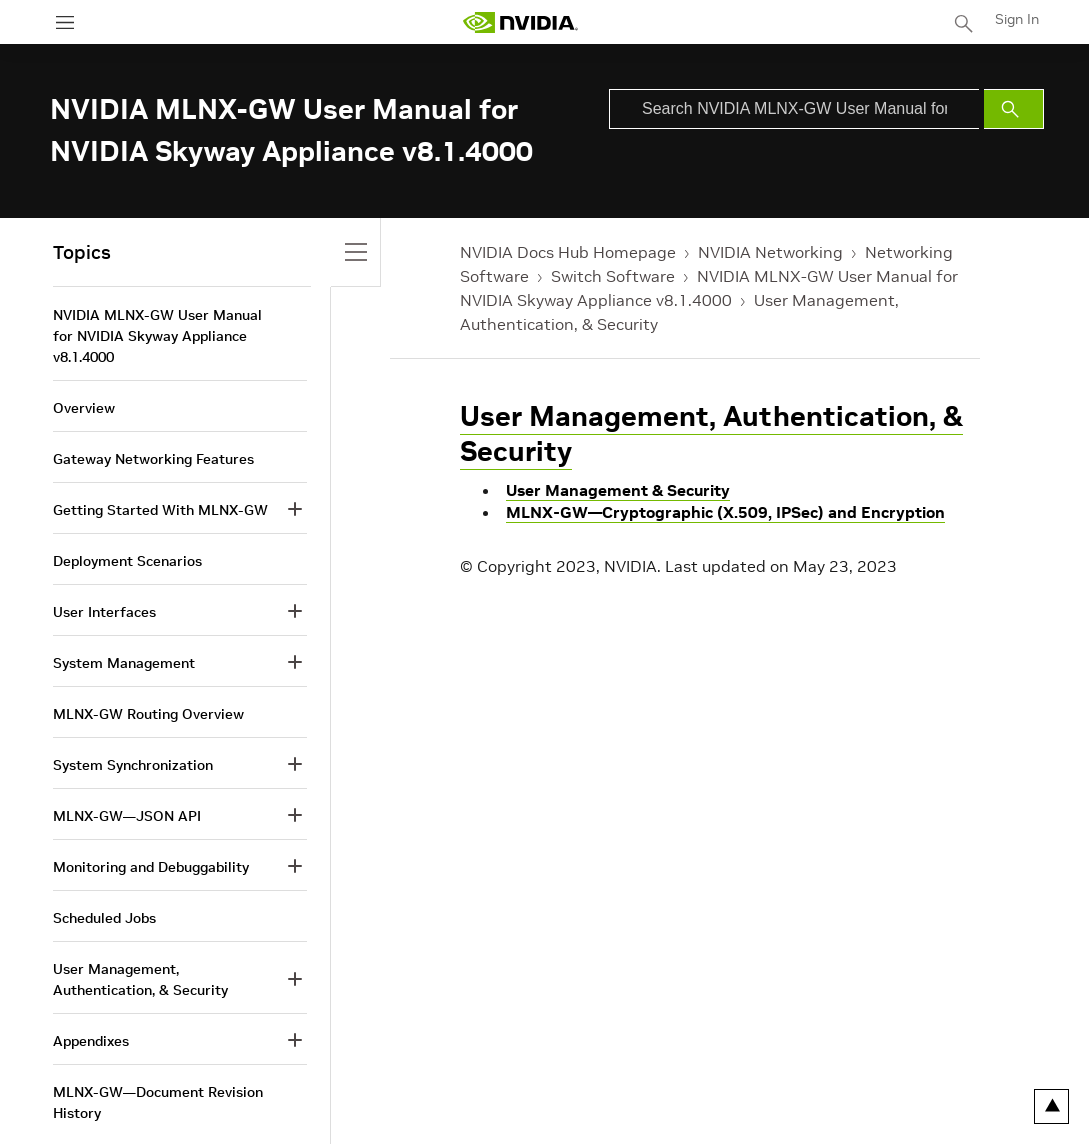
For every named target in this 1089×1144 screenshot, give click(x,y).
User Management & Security (618, 490)
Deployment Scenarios (127, 561)
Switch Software (613, 276)
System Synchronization (133, 765)
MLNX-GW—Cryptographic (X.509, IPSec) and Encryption (725, 512)
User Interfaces (104, 612)
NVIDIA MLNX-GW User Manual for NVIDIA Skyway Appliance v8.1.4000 (157, 336)
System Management (124, 663)
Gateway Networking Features (153, 459)
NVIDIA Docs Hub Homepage (568, 252)
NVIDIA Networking (770, 252)
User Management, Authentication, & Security (711, 434)
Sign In (1017, 19)
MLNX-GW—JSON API (127, 816)
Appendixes (91, 1041)
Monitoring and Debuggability (151, 867)
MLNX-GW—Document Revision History (158, 1102)
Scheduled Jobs (104, 918)
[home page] (520, 22)
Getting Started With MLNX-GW (160, 510)
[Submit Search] (1014, 109)
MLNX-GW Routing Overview (148, 714)
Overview (84, 408)
